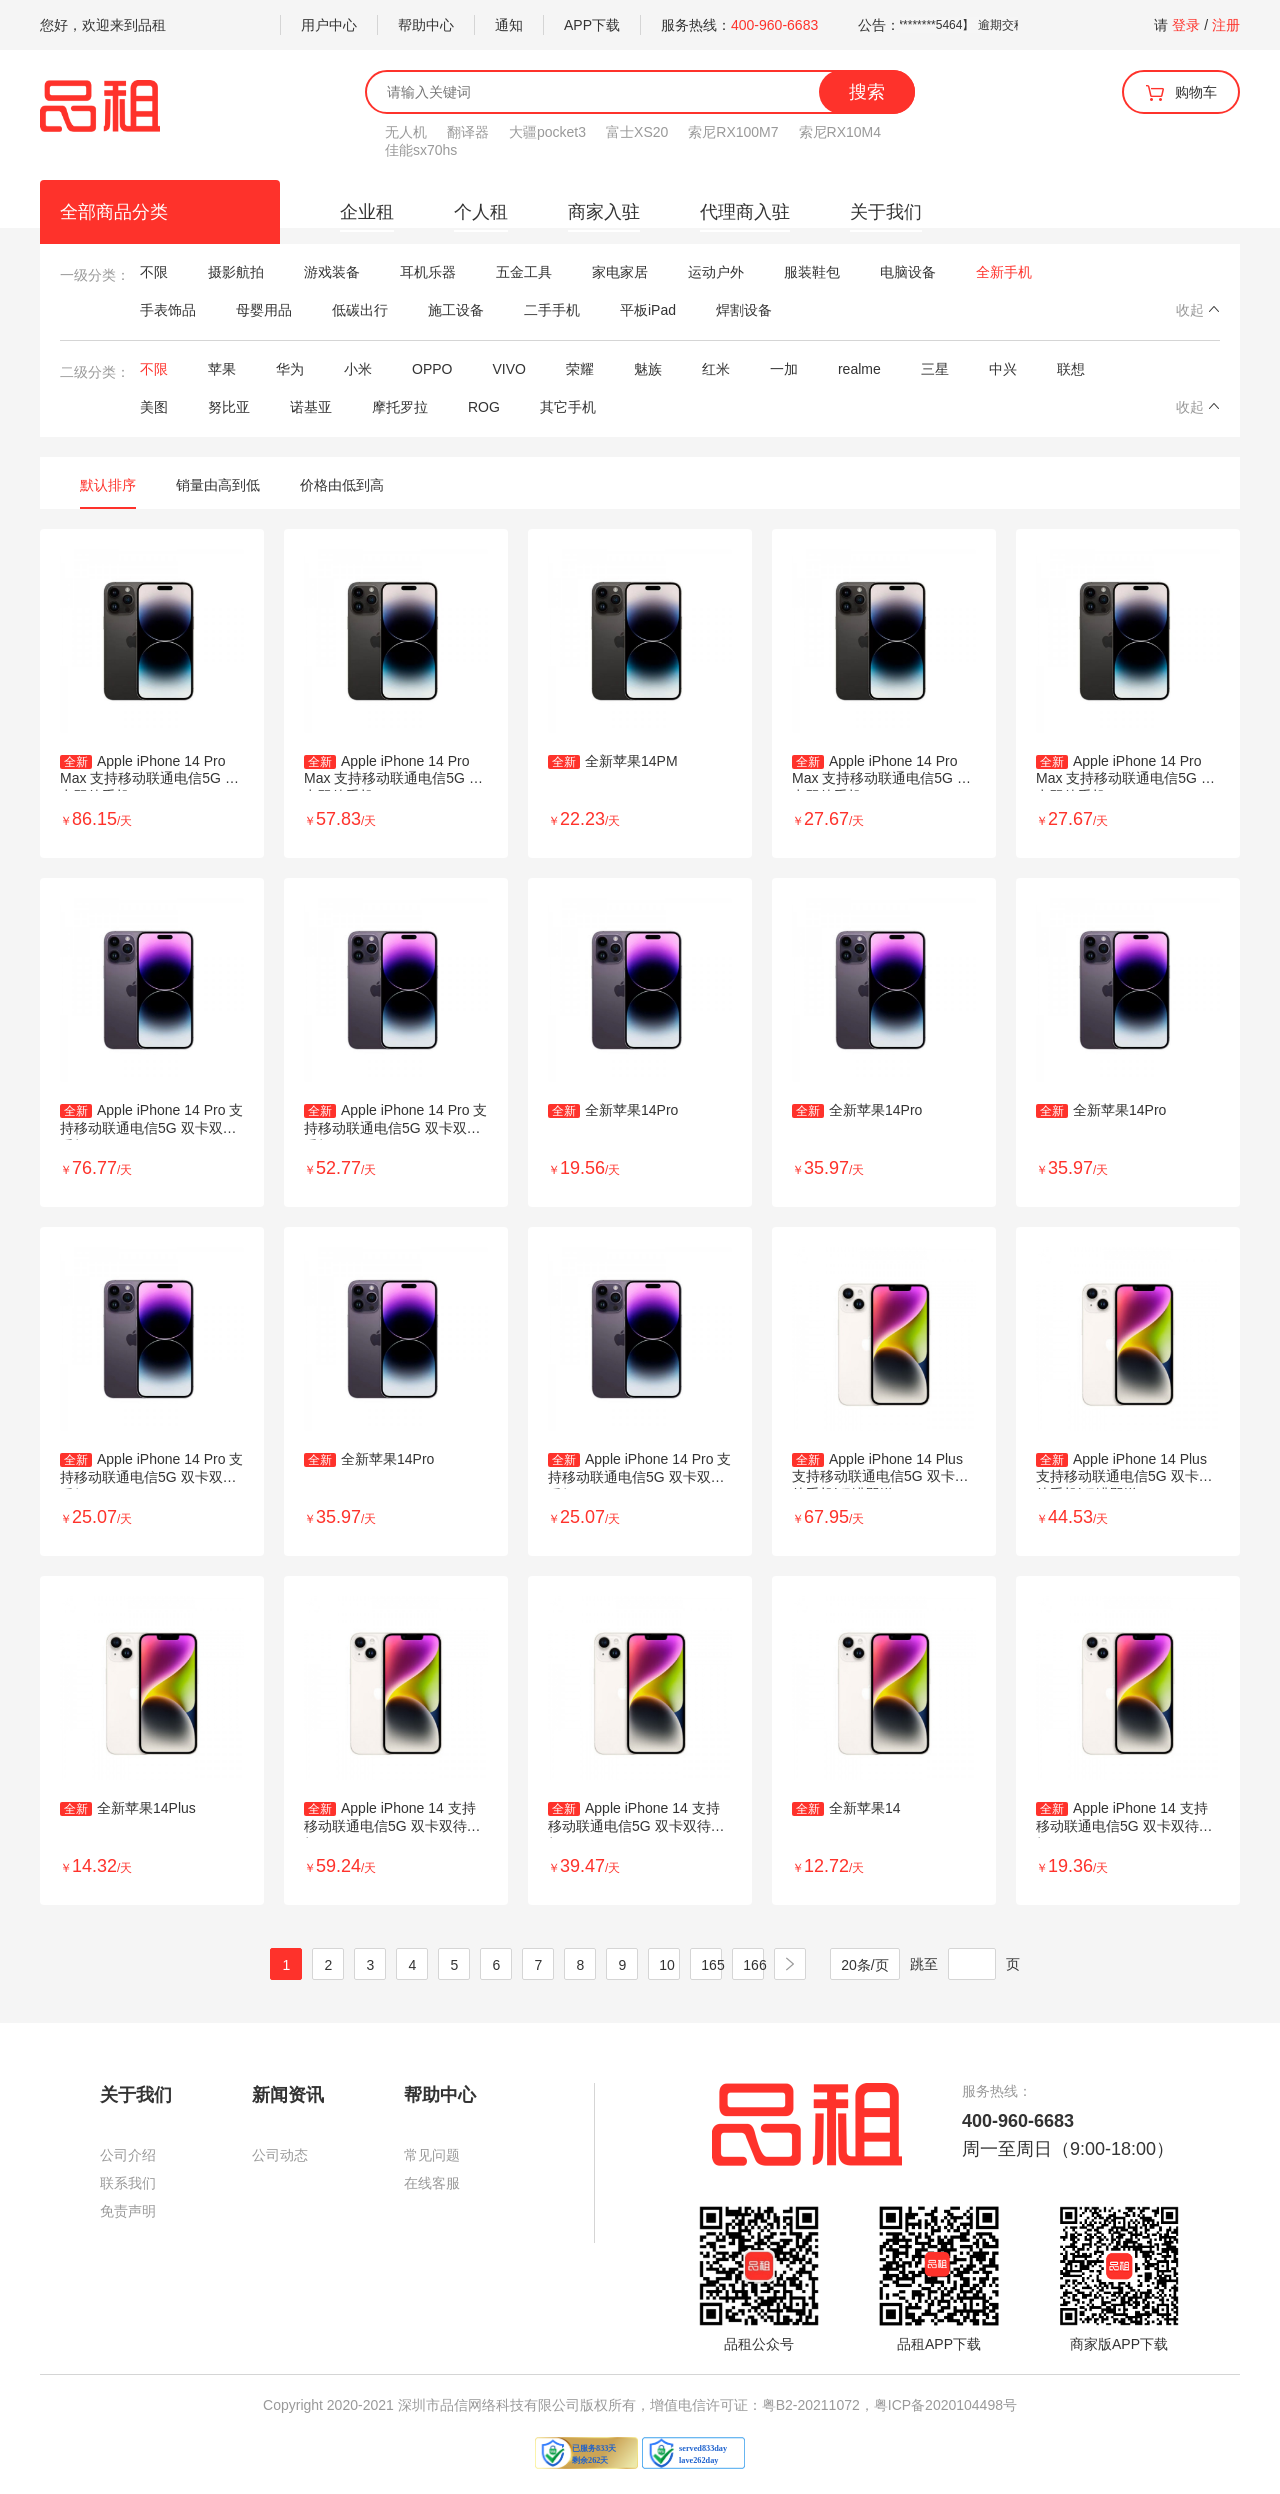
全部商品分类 (114, 212)
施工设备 (456, 310)
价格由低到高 (342, 485)
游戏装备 (332, 272)
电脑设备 (908, 272)
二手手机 (552, 310)
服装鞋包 (812, 272)
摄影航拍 (236, 272)
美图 (154, 407)
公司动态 (280, 2155)
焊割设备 (744, 310)
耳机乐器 (428, 272)
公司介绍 (128, 2155)
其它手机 (568, 407)
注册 (1226, 25)
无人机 (406, 132)
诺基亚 (311, 407)
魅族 (648, 369)
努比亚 (229, 407)
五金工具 (524, 272)
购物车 (1181, 93)
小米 (358, 369)
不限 (154, 272)
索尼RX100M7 (733, 132)
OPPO (432, 369)
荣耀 (580, 369)
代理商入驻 (745, 212)
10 (667, 1965)
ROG (484, 407)
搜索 (867, 92)
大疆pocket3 (547, 132)
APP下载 (592, 25)
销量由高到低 (218, 485)
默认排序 (108, 485)
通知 (509, 25)
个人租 (481, 212)
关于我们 (886, 212)
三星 (935, 369)
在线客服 (432, 2183)
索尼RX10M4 (840, 132)
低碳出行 (360, 310)
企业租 (367, 212)
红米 (716, 369)
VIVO (508, 369)
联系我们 (128, 2183)
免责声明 (128, 2211)
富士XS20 (637, 132)
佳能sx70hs (421, 150)
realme (859, 369)
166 (754, 1965)
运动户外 (716, 272)
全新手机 (1004, 272)
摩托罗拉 (400, 407)
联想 (1071, 369)
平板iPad (648, 310)
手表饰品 (168, 310)
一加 (784, 369)
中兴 (1003, 369)
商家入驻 (604, 212)
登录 (1186, 25)
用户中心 (329, 25)
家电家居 (620, 272)
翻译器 (468, 132)
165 (712, 1965)
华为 (290, 369)
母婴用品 (264, 310)
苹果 (222, 369)
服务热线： (739, 25)
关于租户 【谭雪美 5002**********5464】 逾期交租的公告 (964, 25)
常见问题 (432, 2155)
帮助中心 (426, 25)
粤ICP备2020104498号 (945, 2405)
